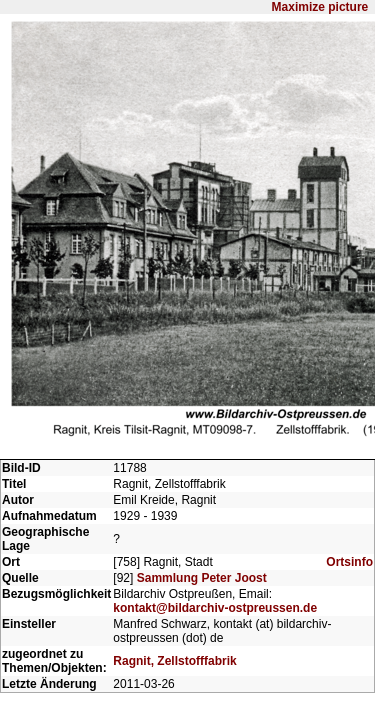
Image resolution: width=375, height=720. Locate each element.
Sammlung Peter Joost (202, 430)
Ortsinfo (349, 414)
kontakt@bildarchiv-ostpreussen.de (215, 460)
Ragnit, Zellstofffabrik (174, 518)
